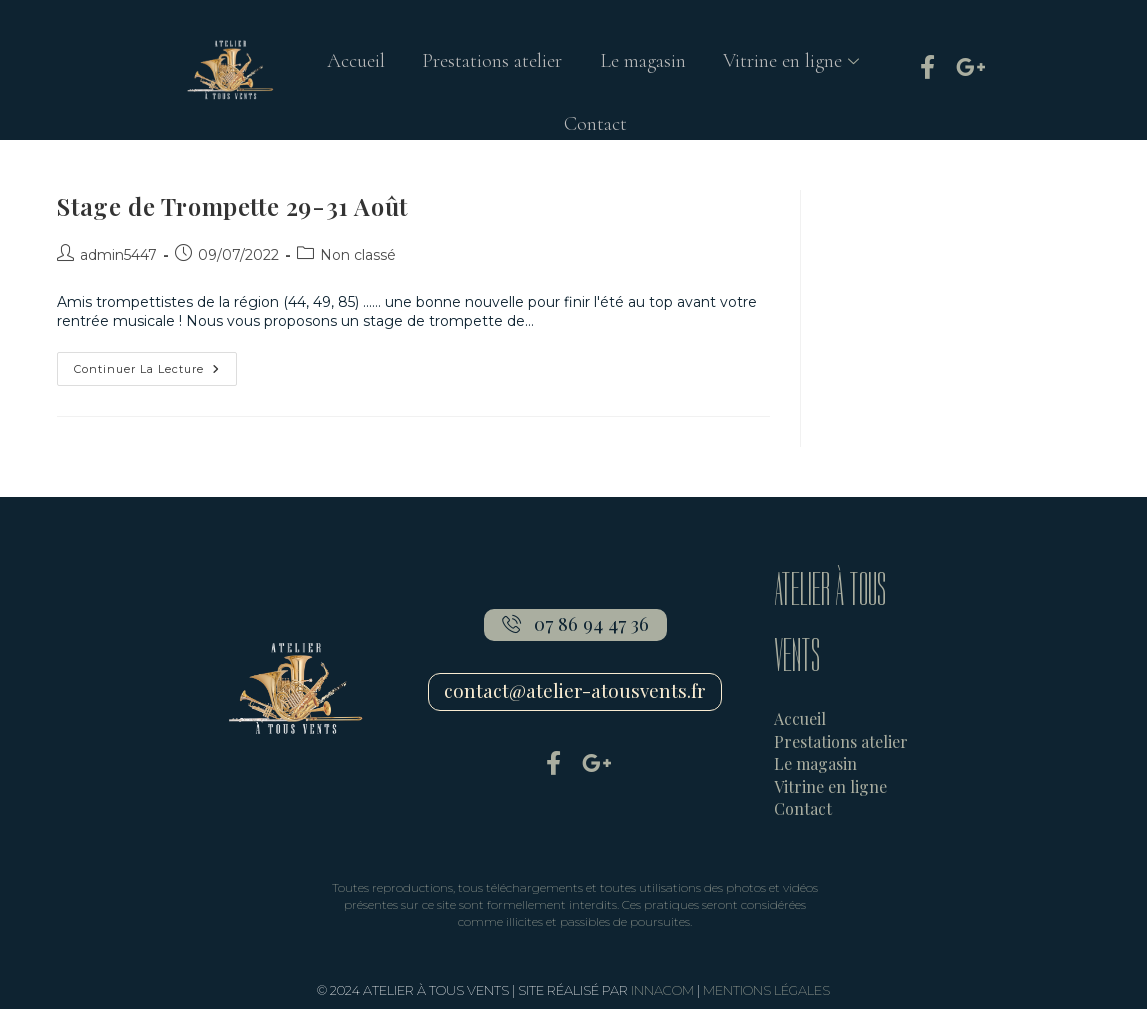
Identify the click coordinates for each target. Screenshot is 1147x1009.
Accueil (352, 64)
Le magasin (644, 64)
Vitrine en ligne (797, 64)
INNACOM (662, 990)
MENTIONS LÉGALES (766, 990)
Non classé (358, 255)
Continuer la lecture (155, 364)
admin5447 (118, 255)
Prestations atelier (491, 64)
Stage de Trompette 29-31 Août (232, 206)
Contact (595, 132)
